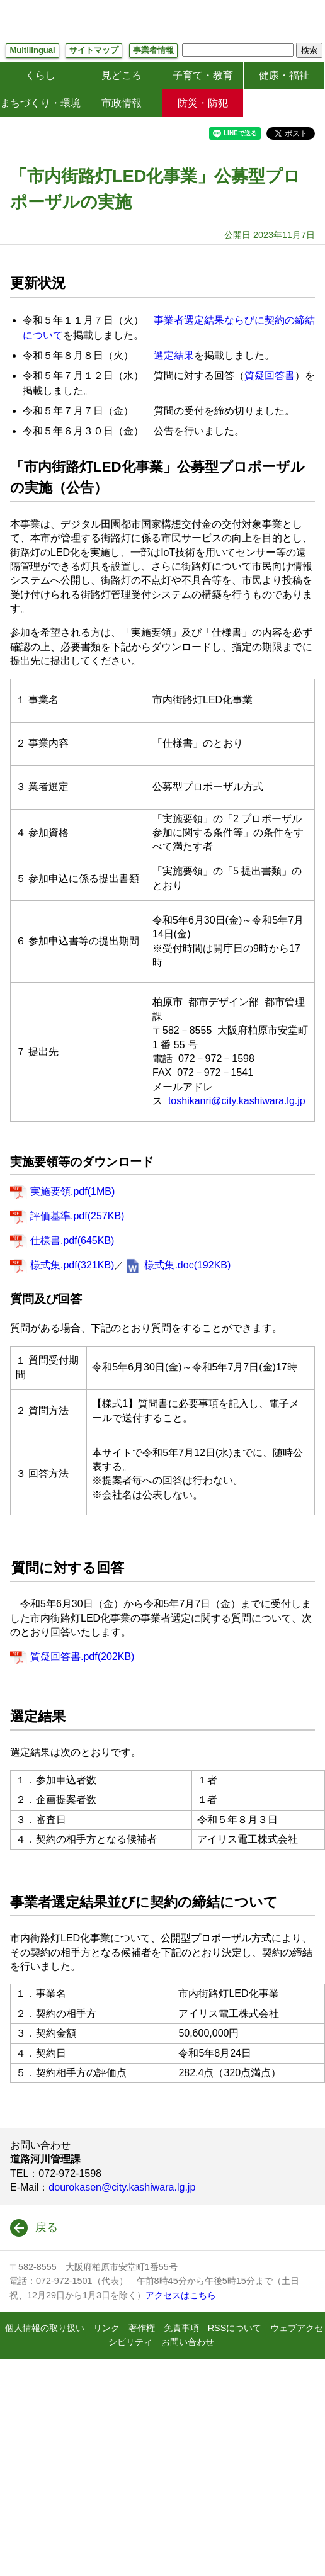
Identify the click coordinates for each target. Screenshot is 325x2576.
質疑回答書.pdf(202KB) (82, 1656)
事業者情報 (153, 50)
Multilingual (32, 50)
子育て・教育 (203, 75)
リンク (106, 2328)
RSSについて (235, 2328)
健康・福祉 (284, 75)
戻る (46, 2227)
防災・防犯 (203, 103)
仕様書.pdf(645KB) (72, 1240)
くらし (40, 75)
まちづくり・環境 (40, 103)
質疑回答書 (269, 375)
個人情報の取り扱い (44, 2328)
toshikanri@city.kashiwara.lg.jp (236, 1100)
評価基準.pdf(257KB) (77, 1216)
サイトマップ (93, 50)
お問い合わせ (187, 2342)
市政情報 (121, 103)
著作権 (141, 2328)
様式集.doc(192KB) (187, 1265)
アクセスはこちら (180, 2295)
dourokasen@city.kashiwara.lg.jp (121, 2187)
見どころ (121, 75)
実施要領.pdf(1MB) (72, 1191)
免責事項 (181, 2328)
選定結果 (174, 355)
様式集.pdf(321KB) (72, 1265)
